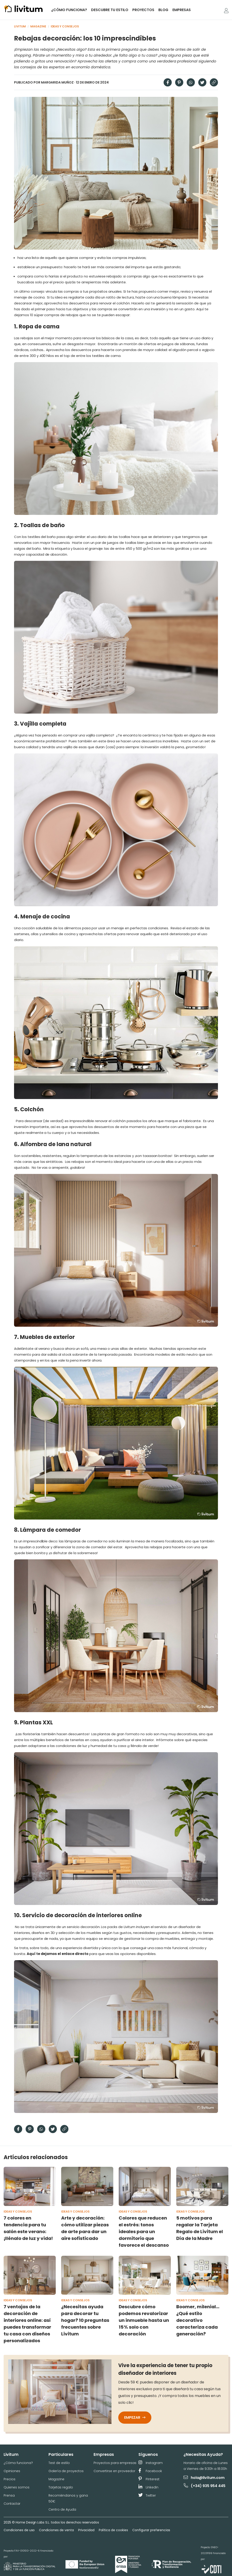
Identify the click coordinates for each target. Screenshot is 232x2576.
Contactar (12, 2503)
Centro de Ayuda (62, 2509)
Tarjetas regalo (60, 2487)
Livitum (20, 26)
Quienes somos (16, 2487)
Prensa (9, 2495)
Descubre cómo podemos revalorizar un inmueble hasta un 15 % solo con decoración (144, 2320)
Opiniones (12, 2471)
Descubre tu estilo (109, 9)
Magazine (38, 26)
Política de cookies (113, 2530)
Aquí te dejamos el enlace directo (57, 1953)
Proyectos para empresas (115, 2463)
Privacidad (86, 2530)
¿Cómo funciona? (69, 9)
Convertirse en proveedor (114, 2471)
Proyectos (143, 9)
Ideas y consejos (65, 26)
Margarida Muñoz (57, 82)
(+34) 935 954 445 (204, 2485)
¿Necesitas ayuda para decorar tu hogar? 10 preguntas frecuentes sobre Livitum (85, 2320)
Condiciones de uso (19, 2530)
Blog (163, 9)
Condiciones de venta (56, 2530)
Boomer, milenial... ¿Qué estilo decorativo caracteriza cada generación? (197, 2320)
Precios (9, 2479)
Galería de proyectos (66, 2471)
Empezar (134, 2417)
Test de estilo (59, 2463)
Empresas (181, 9)
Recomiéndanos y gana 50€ (68, 2498)
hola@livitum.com (204, 2477)
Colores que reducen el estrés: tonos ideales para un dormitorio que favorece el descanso (144, 2231)
